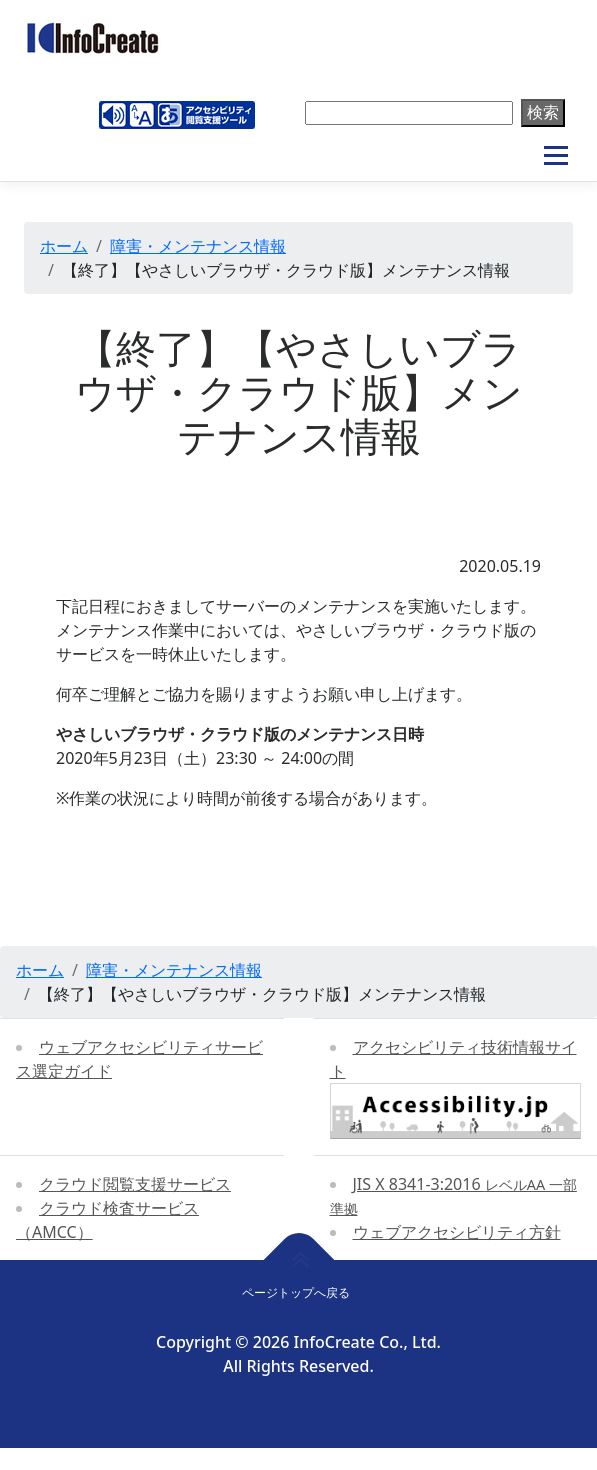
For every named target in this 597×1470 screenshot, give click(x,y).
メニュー (555, 156)
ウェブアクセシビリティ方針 (457, 1232)
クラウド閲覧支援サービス (135, 1184)
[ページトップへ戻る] (298, 1259)
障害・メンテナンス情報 (198, 246)
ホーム (64, 246)
